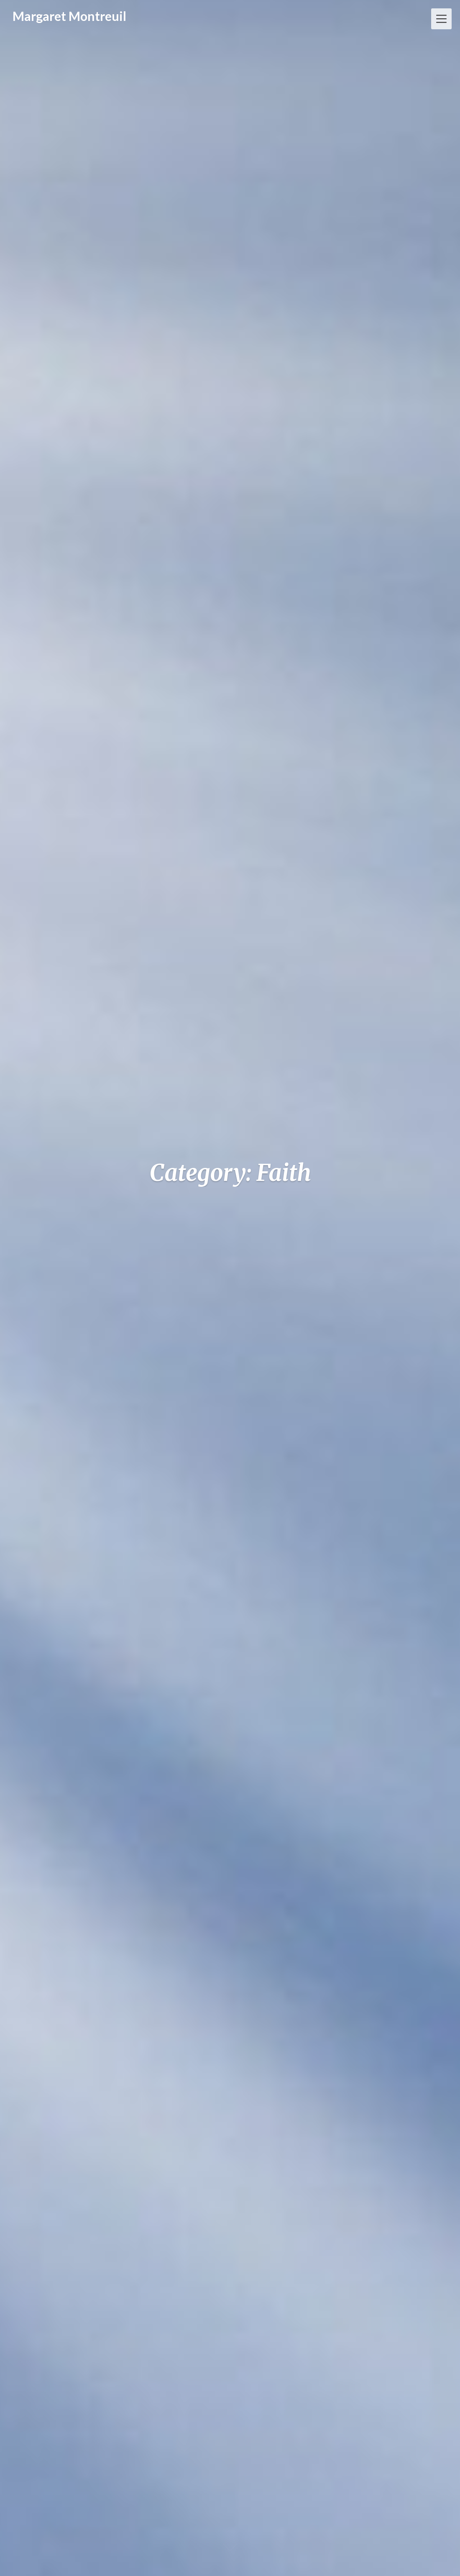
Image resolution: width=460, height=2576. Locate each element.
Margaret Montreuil (69, 15)
